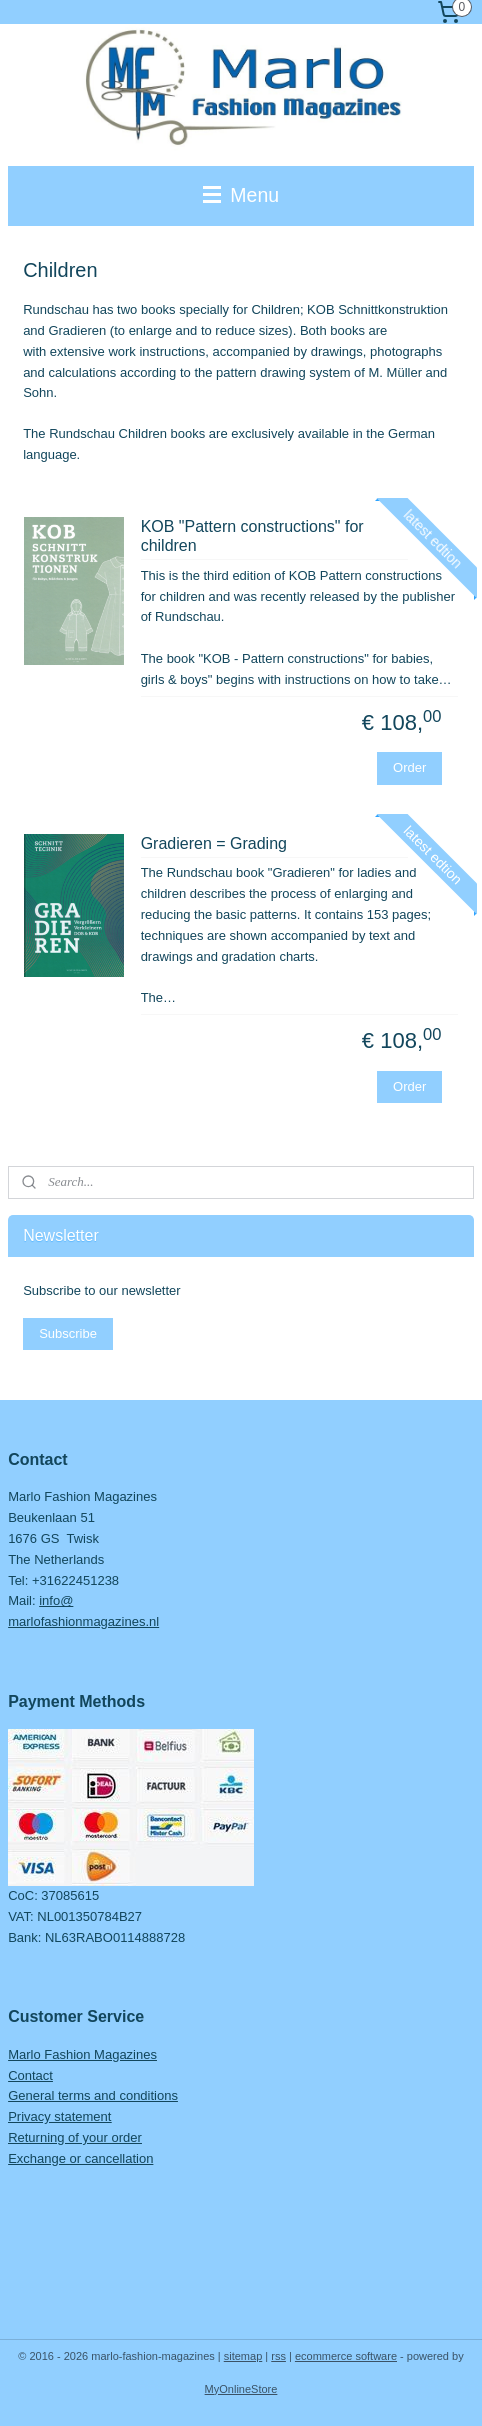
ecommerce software (346, 2356)
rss (278, 2356)
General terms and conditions (93, 2095)
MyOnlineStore (241, 2389)
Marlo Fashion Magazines (82, 2054)
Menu (241, 195)
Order (409, 767)
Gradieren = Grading (214, 843)
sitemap (243, 2356)
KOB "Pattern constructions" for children (252, 536)
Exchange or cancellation (80, 2158)
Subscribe (68, 1333)
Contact (30, 2075)
